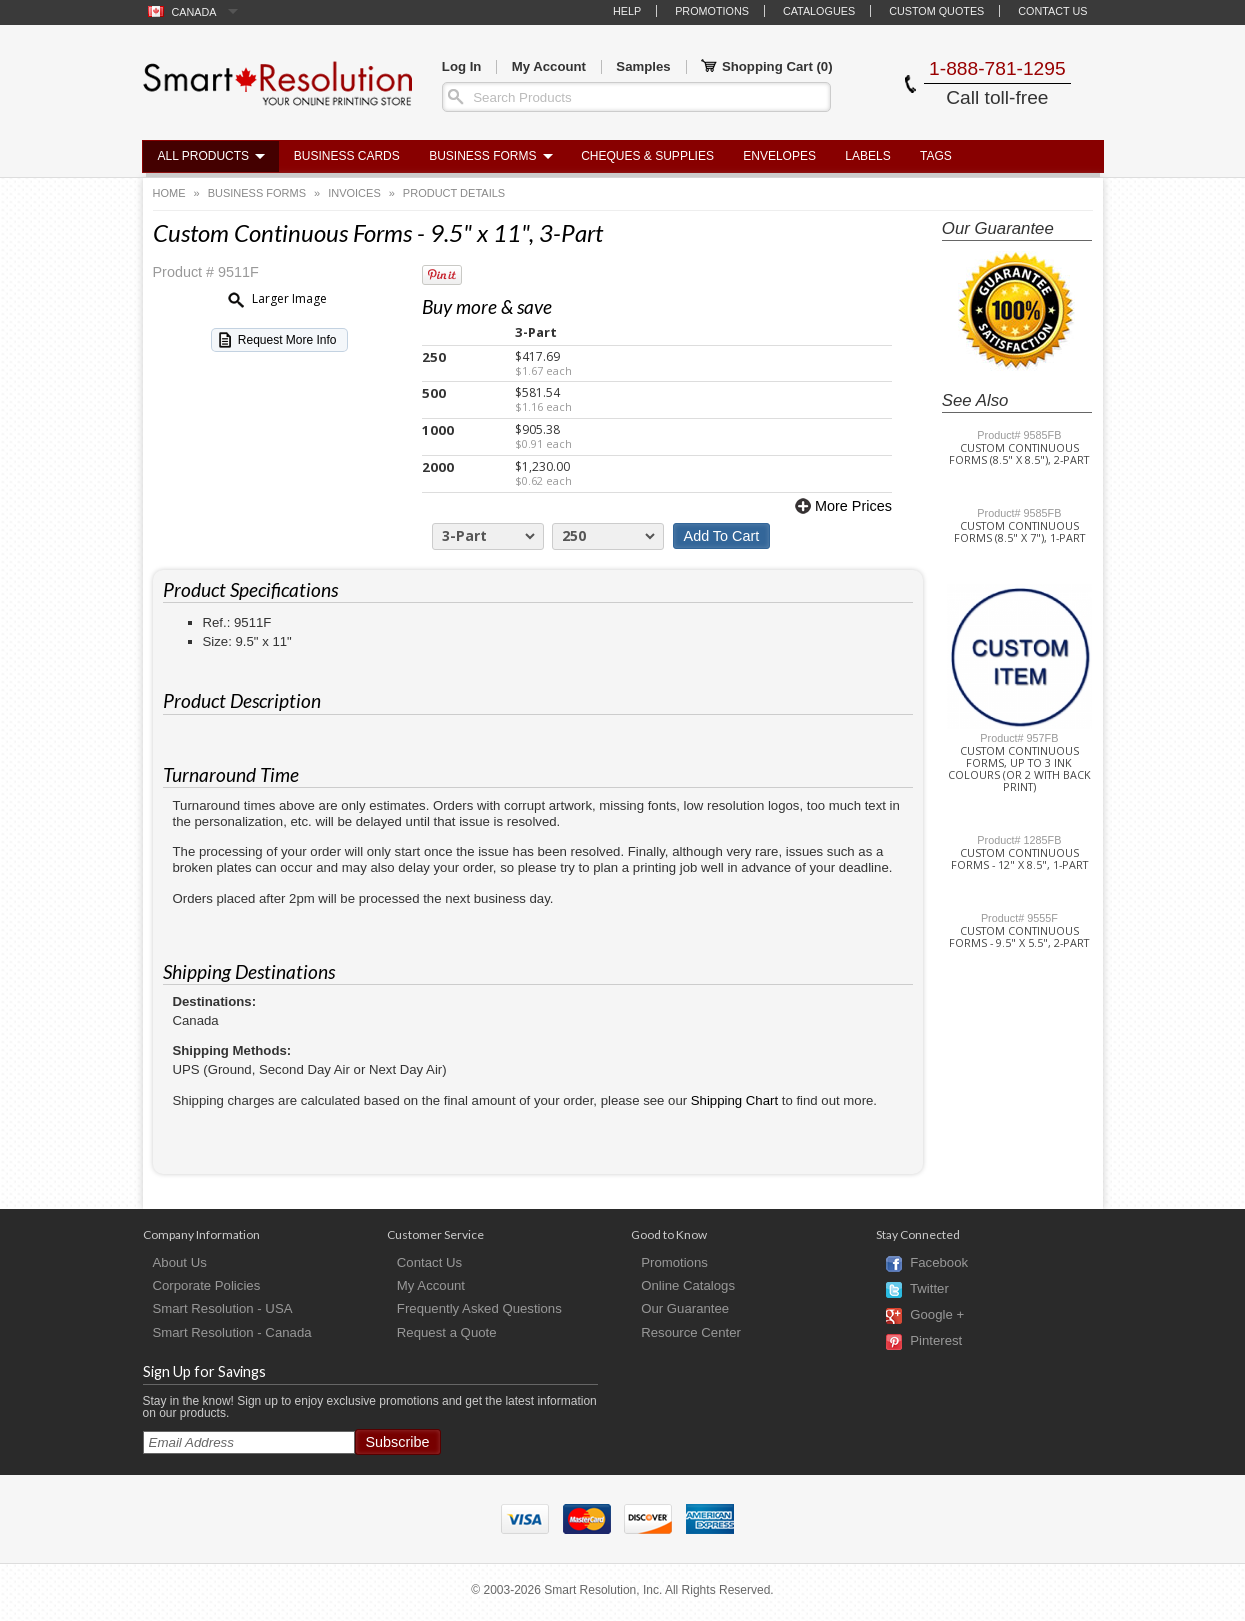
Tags (936, 156)
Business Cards (347, 156)
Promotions (712, 11)
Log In (462, 66)
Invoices (354, 193)
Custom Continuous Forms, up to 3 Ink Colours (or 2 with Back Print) (1019, 769)
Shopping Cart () (767, 67)
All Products (204, 156)
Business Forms (482, 156)
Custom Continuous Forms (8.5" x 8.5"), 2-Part (1019, 454)
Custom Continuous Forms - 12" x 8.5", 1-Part (1019, 859)
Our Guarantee (685, 1308)
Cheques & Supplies (647, 156)
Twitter (929, 1289)
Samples (643, 66)
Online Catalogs (688, 1285)
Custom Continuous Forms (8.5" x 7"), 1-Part (1019, 532)
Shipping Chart (734, 1100)
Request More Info (287, 340)
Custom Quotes (936, 11)
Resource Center (691, 1332)
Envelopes (779, 156)
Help (627, 11)
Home (169, 193)
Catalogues (819, 11)
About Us (180, 1262)
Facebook (939, 1263)
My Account (549, 66)
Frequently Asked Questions (479, 1308)
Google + (937, 1315)
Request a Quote (447, 1332)
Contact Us (1052, 11)
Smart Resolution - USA (223, 1308)
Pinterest (936, 1341)
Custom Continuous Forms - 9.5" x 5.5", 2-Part (1019, 937)
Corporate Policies (207, 1285)
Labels (867, 156)
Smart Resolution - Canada (232, 1332)
